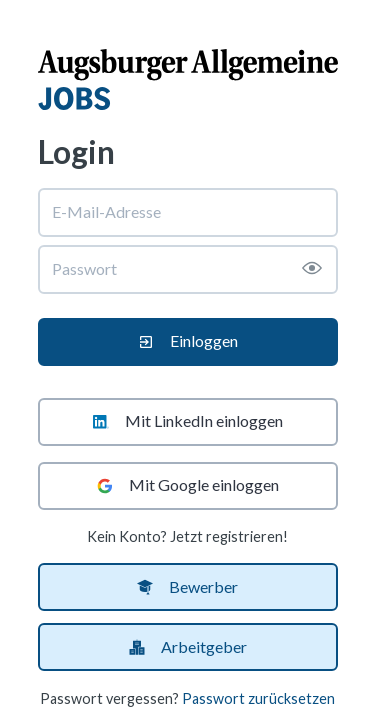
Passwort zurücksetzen (258, 698)
